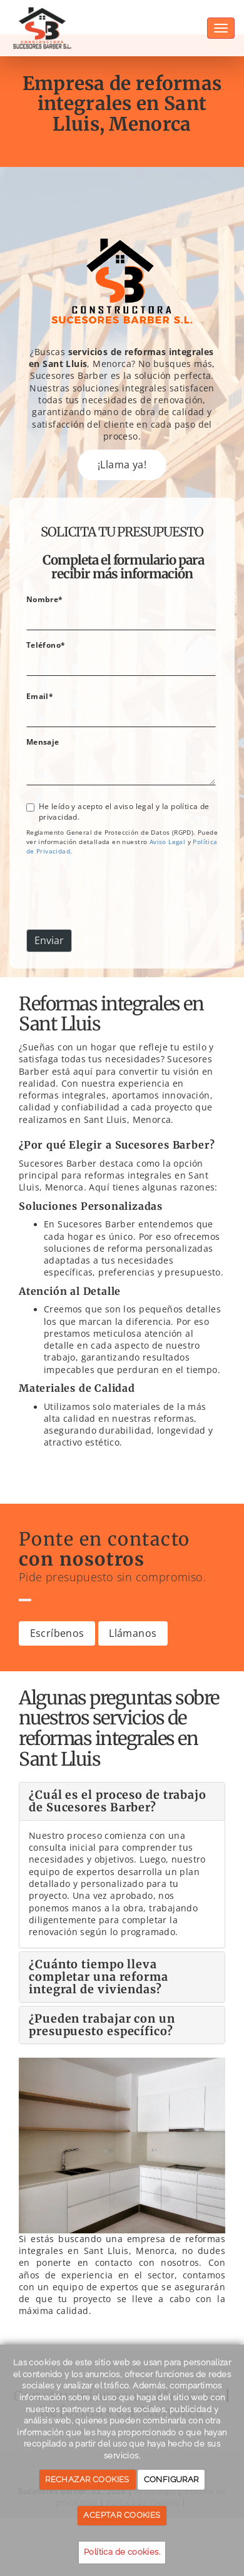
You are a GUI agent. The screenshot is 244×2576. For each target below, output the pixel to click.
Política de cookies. (122, 2552)
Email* (39, 696)
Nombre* (44, 599)
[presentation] (121, 895)
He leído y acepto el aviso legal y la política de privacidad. (118, 811)
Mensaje (42, 742)
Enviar (49, 940)
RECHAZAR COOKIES (87, 2479)
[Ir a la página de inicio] (43, 15)
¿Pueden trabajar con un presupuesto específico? (102, 2024)
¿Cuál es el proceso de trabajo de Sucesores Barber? (117, 1801)
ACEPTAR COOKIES (121, 2515)
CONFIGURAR (171, 2479)
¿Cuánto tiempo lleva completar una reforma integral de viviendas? (98, 1976)
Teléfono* (46, 645)
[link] (167, 841)
